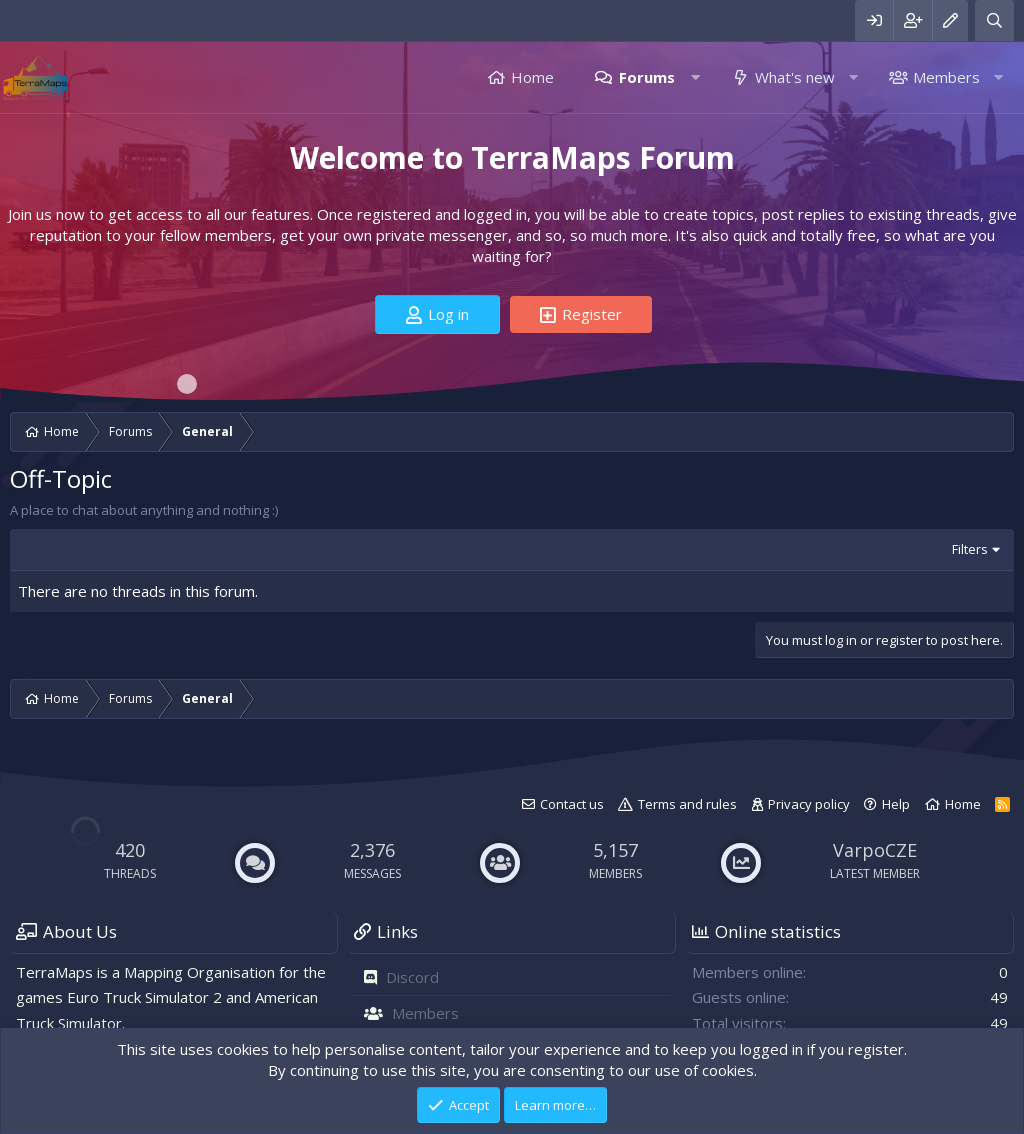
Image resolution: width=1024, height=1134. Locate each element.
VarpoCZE (875, 850)
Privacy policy (809, 804)
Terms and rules (687, 804)
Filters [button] (970, 549)
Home (532, 77)
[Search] (994, 20)
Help (896, 804)
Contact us (572, 804)
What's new (795, 77)
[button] (695, 77)
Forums (647, 77)
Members (946, 77)
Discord (412, 977)
